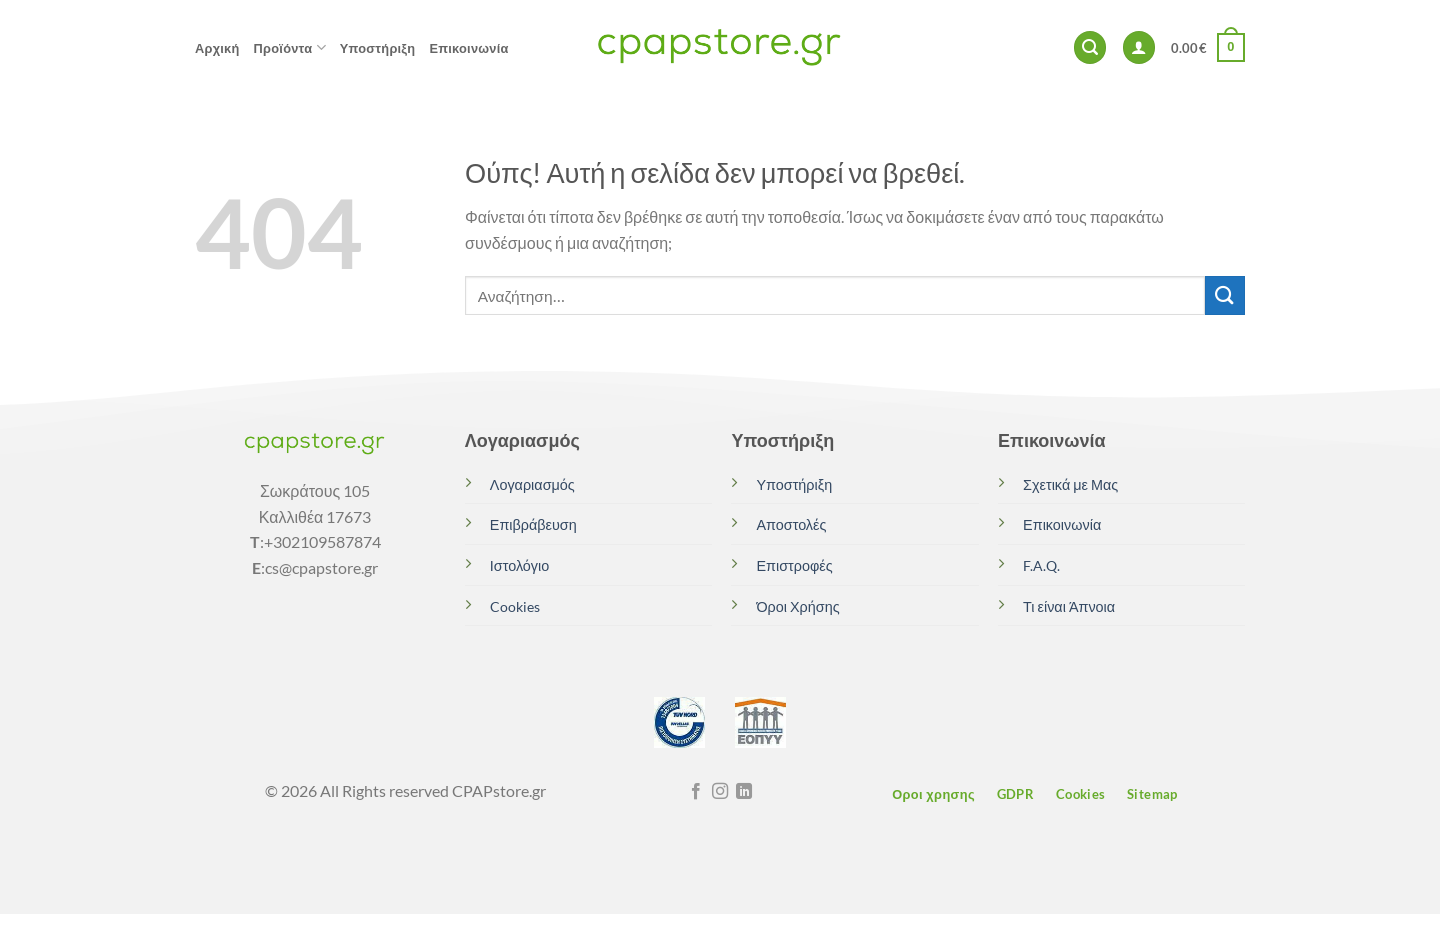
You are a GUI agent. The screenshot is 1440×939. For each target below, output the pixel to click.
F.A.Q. (1041, 565)
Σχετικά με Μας (1070, 484)
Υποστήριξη (378, 48)
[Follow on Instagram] (720, 792)
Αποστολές (791, 524)
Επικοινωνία (468, 48)
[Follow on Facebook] (695, 792)
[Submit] (1225, 295)
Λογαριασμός (532, 484)
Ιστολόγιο (519, 565)
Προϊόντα (290, 47)
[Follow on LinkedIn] (744, 792)
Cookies (515, 606)
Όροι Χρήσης (797, 606)
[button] (1090, 47)
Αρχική (217, 48)
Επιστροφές (794, 565)
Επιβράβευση (533, 524)
